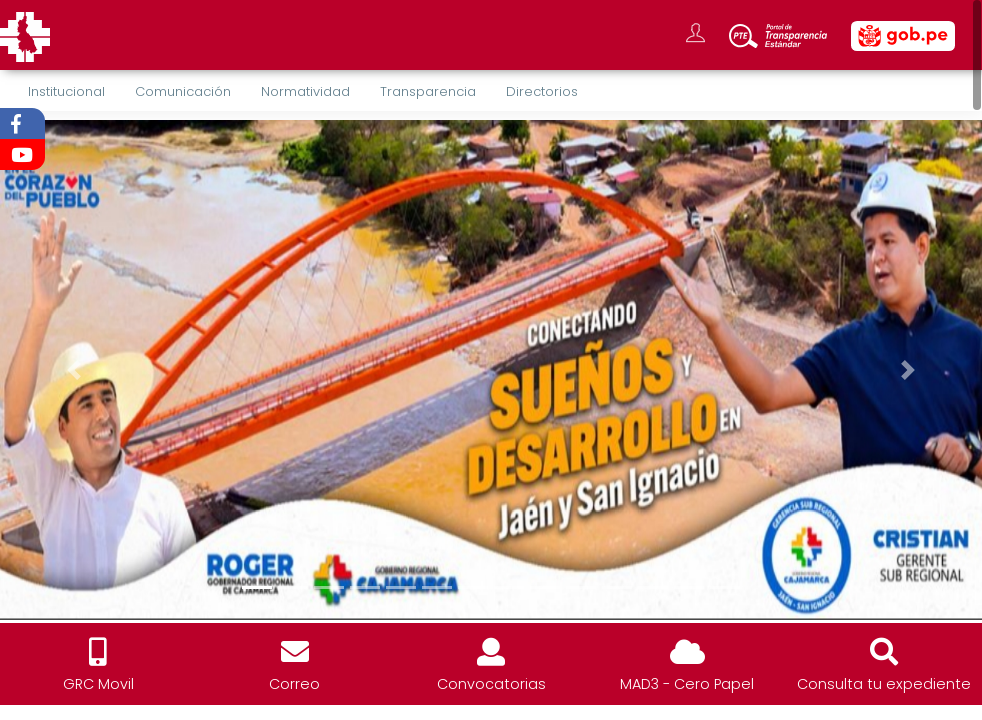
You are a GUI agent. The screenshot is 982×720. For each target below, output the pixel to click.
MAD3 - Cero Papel (687, 684)
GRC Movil (98, 684)
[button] (73, 370)
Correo (294, 684)
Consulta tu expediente (884, 684)
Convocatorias (491, 684)
